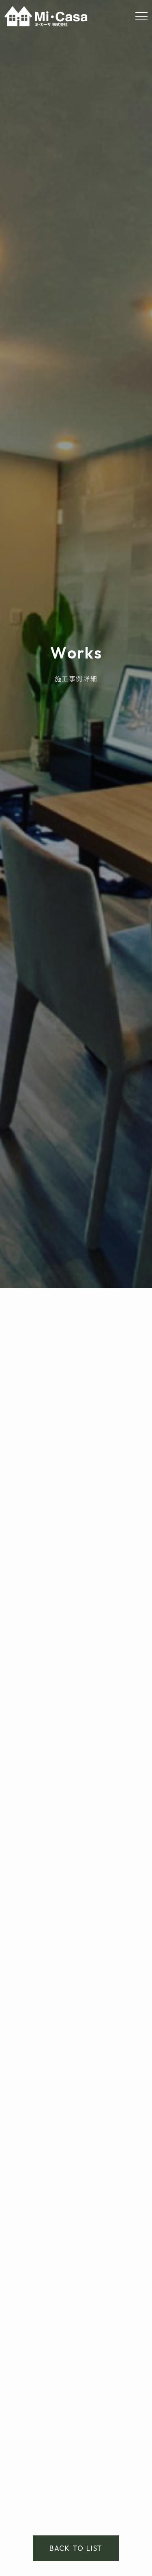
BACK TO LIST (76, 2548)
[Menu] (141, 16)
